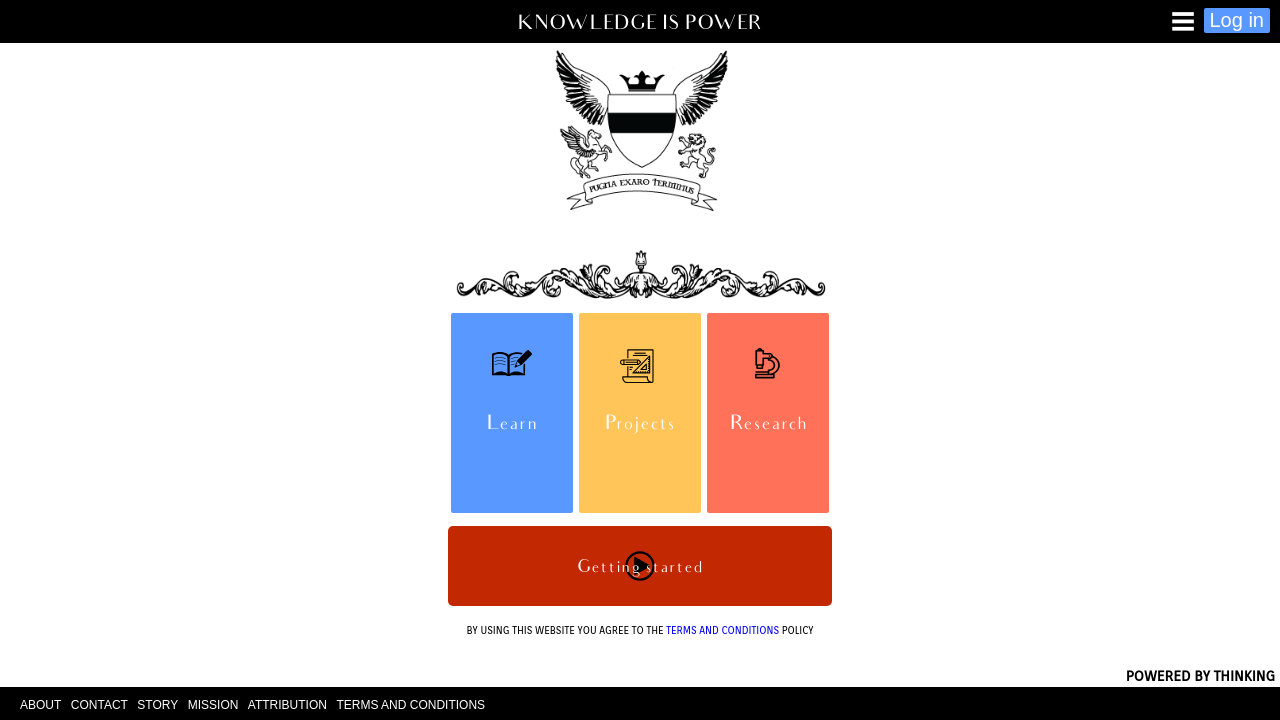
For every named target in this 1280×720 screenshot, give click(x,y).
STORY (157, 705)
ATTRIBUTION (287, 705)
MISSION (213, 705)
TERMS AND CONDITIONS (722, 630)
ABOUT (40, 705)
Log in (1237, 20)
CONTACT (99, 705)
